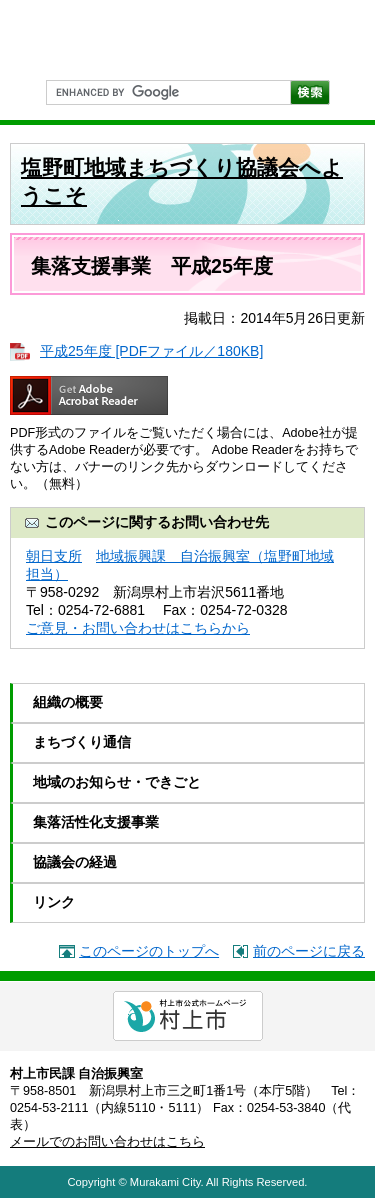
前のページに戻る (309, 951)
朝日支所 (54, 556)
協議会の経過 (75, 862)
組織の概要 (68, 702)
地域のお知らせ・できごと (117, 782)
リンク (54, 902)
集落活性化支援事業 (96, 822)
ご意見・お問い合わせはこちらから (138, 628)
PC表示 (340, 37)
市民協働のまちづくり (110, 40)
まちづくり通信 (82, 742)
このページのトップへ (149, 951)
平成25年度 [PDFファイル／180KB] (151, 351)
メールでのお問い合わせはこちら (107, 1142)
